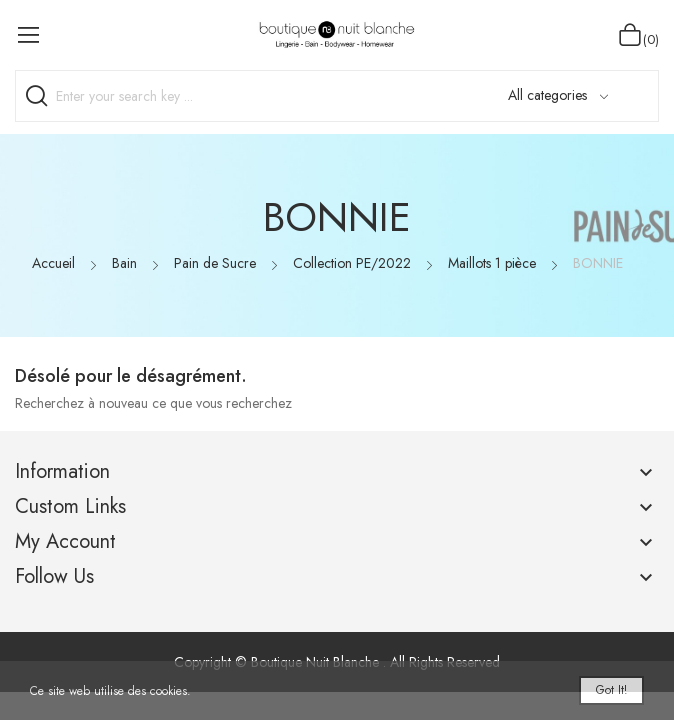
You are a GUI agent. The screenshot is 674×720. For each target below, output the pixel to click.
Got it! (611, 690)
